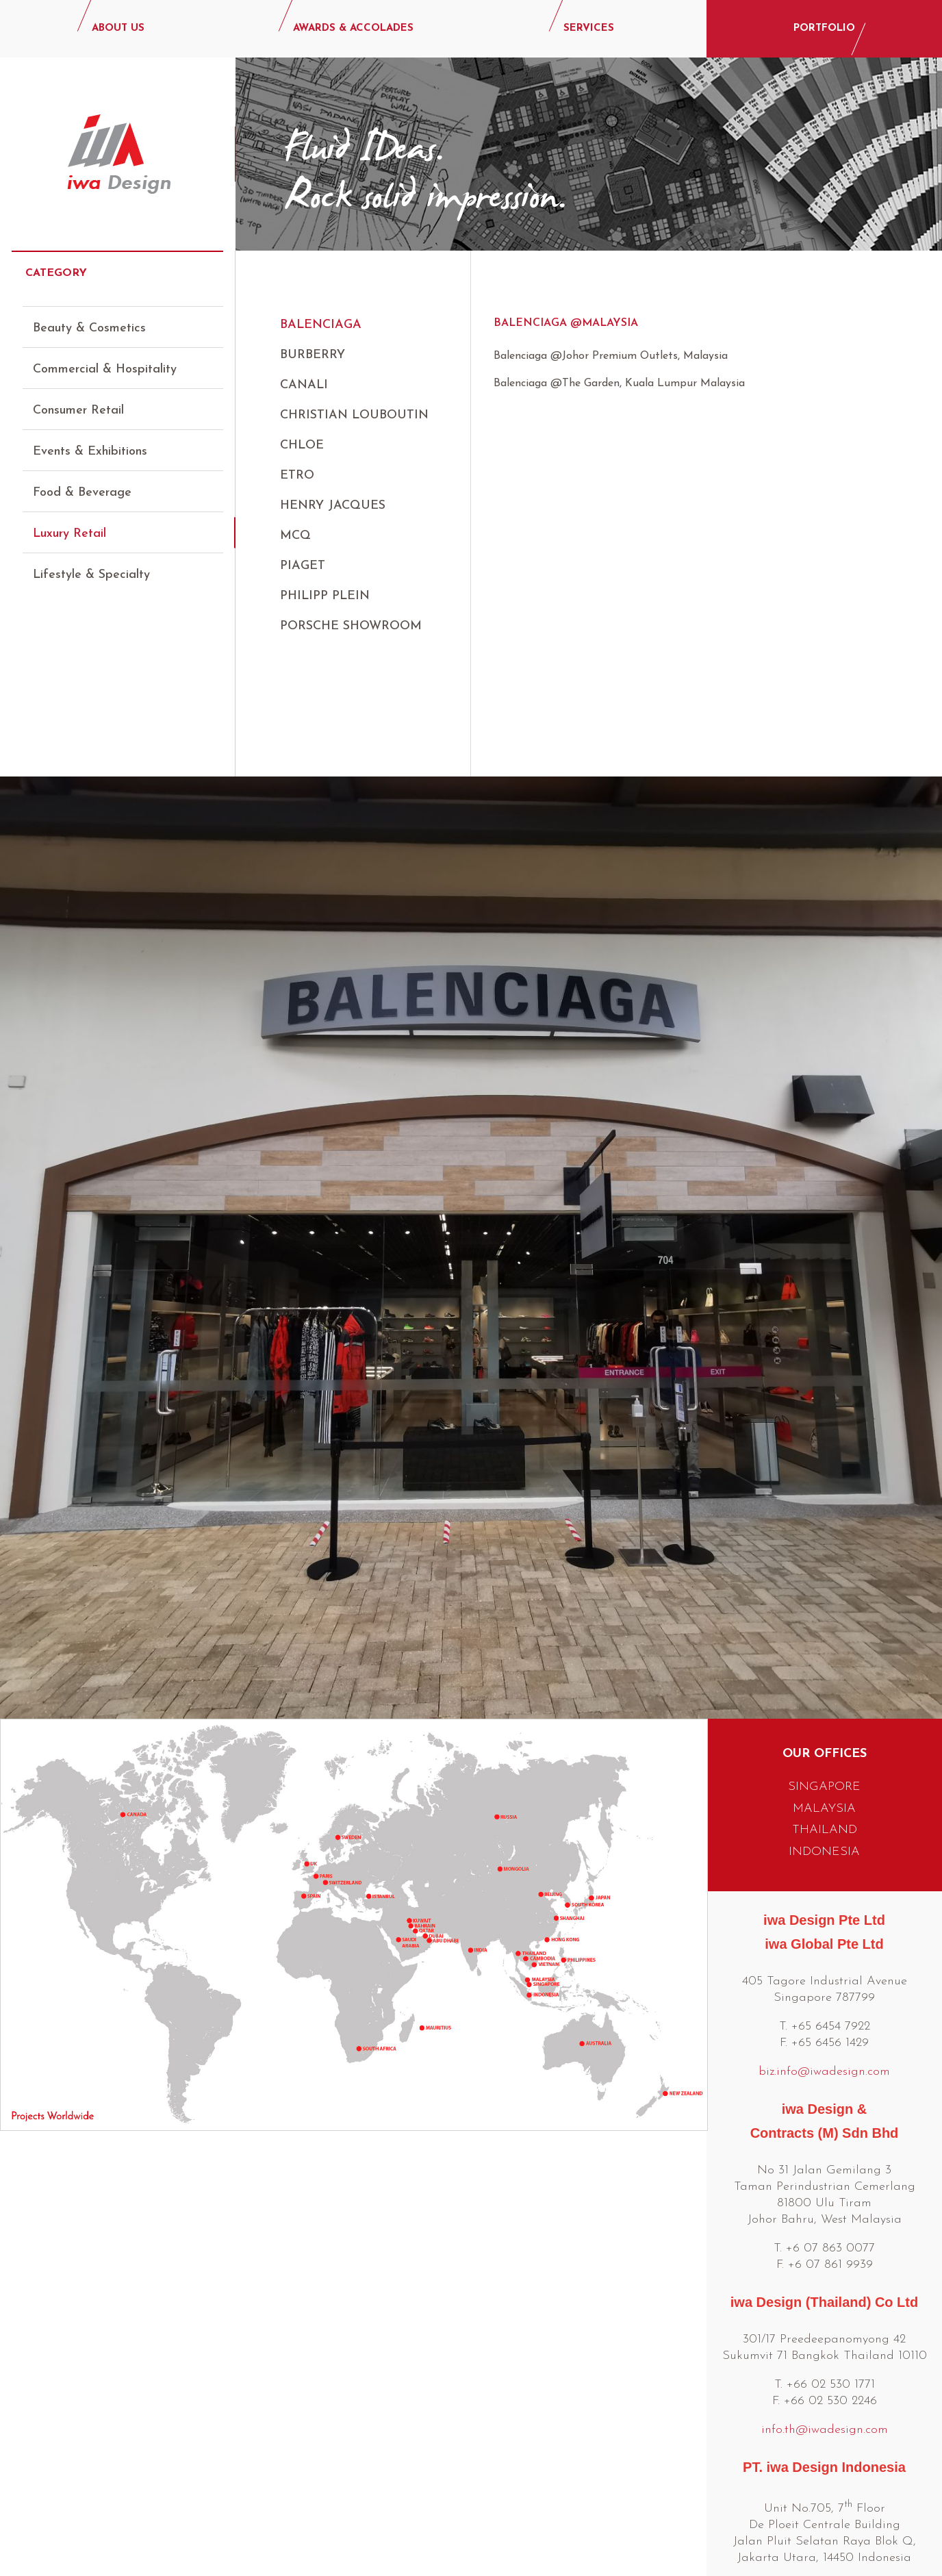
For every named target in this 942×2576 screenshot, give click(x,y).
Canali (304, 385)
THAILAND (824, 1695)
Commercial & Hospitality (105, 357)
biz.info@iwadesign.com (824, 1936)
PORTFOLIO (824, 28)
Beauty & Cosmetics (89, 316)
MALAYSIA (824, 1673)
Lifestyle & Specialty (91, 562)
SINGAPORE (824, 1651)
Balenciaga (320, 324)
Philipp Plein (325, 596)
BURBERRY (312, 355)
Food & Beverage (82, 480)
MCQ (295, 535)
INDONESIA (824, 1716)
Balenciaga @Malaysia (566, 323)
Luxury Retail (69, 521)
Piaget (302, 565)
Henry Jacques (332, 505)
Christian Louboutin (354, 415)
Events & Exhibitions (90, 439)
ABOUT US (118, 28)
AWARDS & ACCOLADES (353, 28)
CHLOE (302, 445)
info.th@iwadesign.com (824, 2294)
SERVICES (588, 28)
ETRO (297, 475)
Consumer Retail (78, 398)
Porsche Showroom (351, 626)
